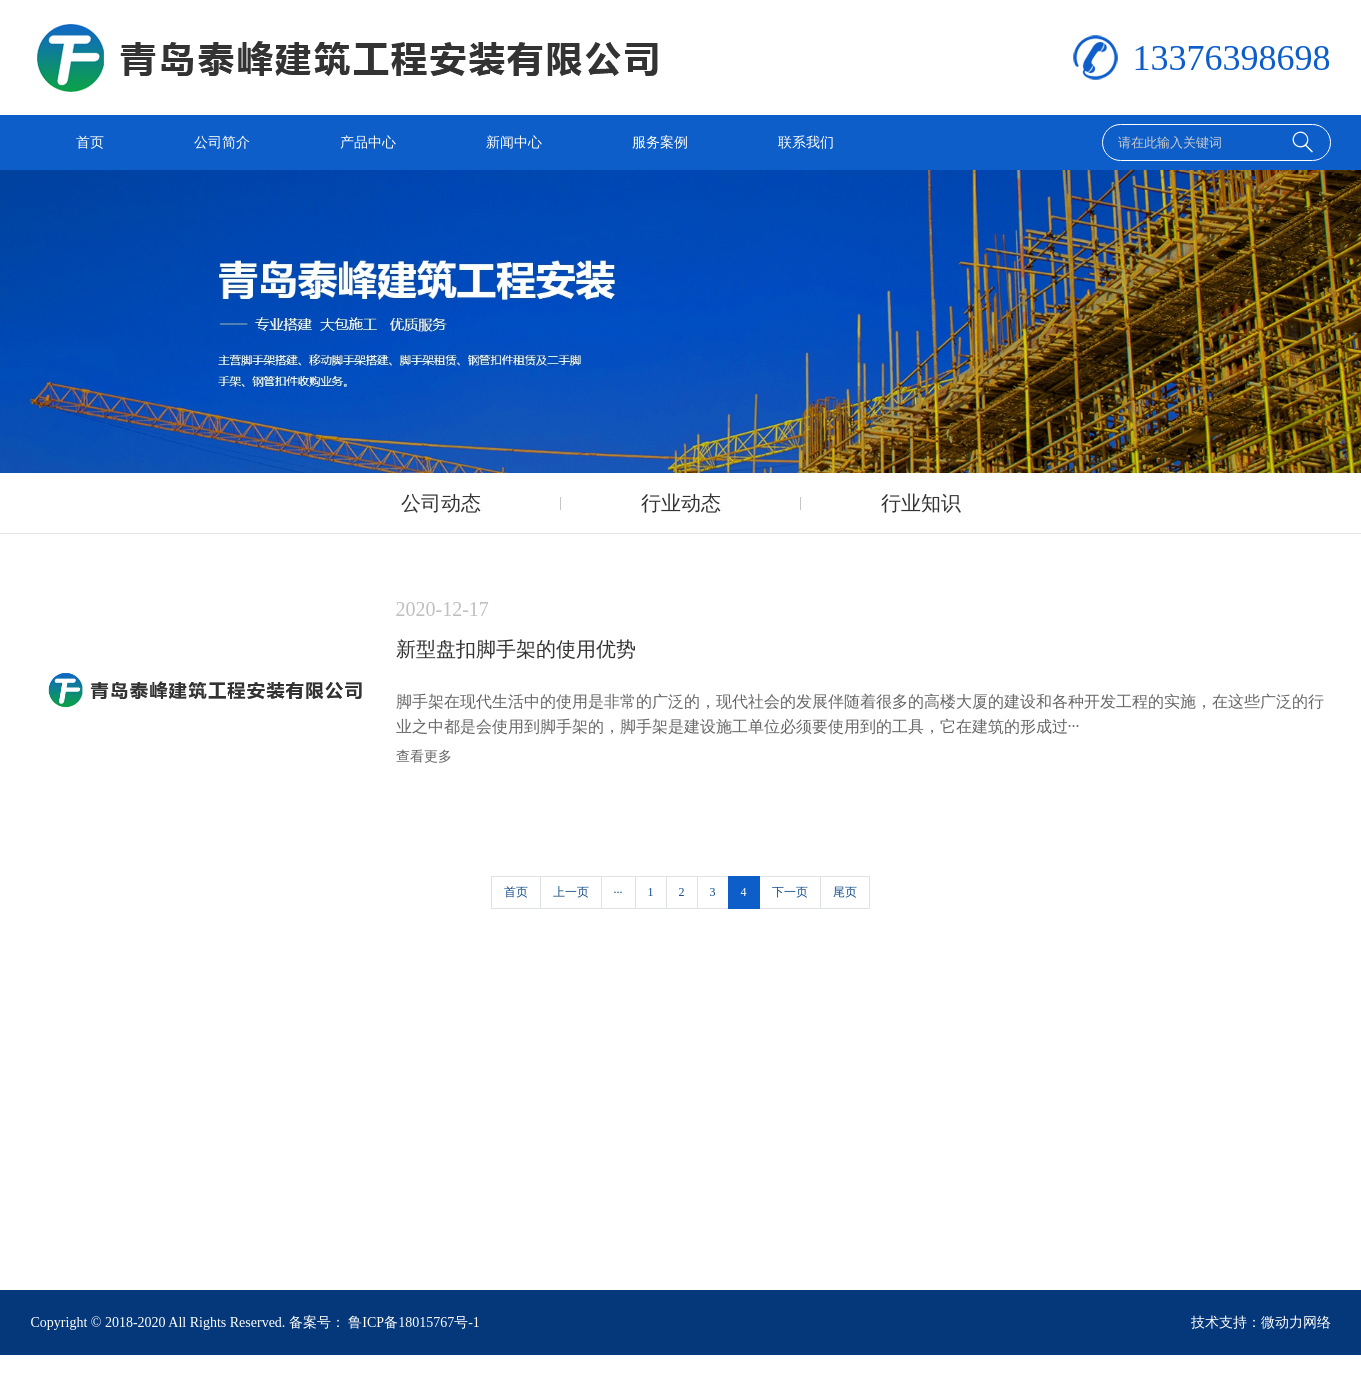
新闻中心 (514, 142)
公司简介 (222, 142)
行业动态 (681, 503)
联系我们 (806, 142)
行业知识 (921, 503)
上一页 (571, 892)
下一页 (790, 892)
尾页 (845, 892)
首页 (90, 142)
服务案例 (660, 142)
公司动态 (441, 503)
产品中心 (368, 142)
